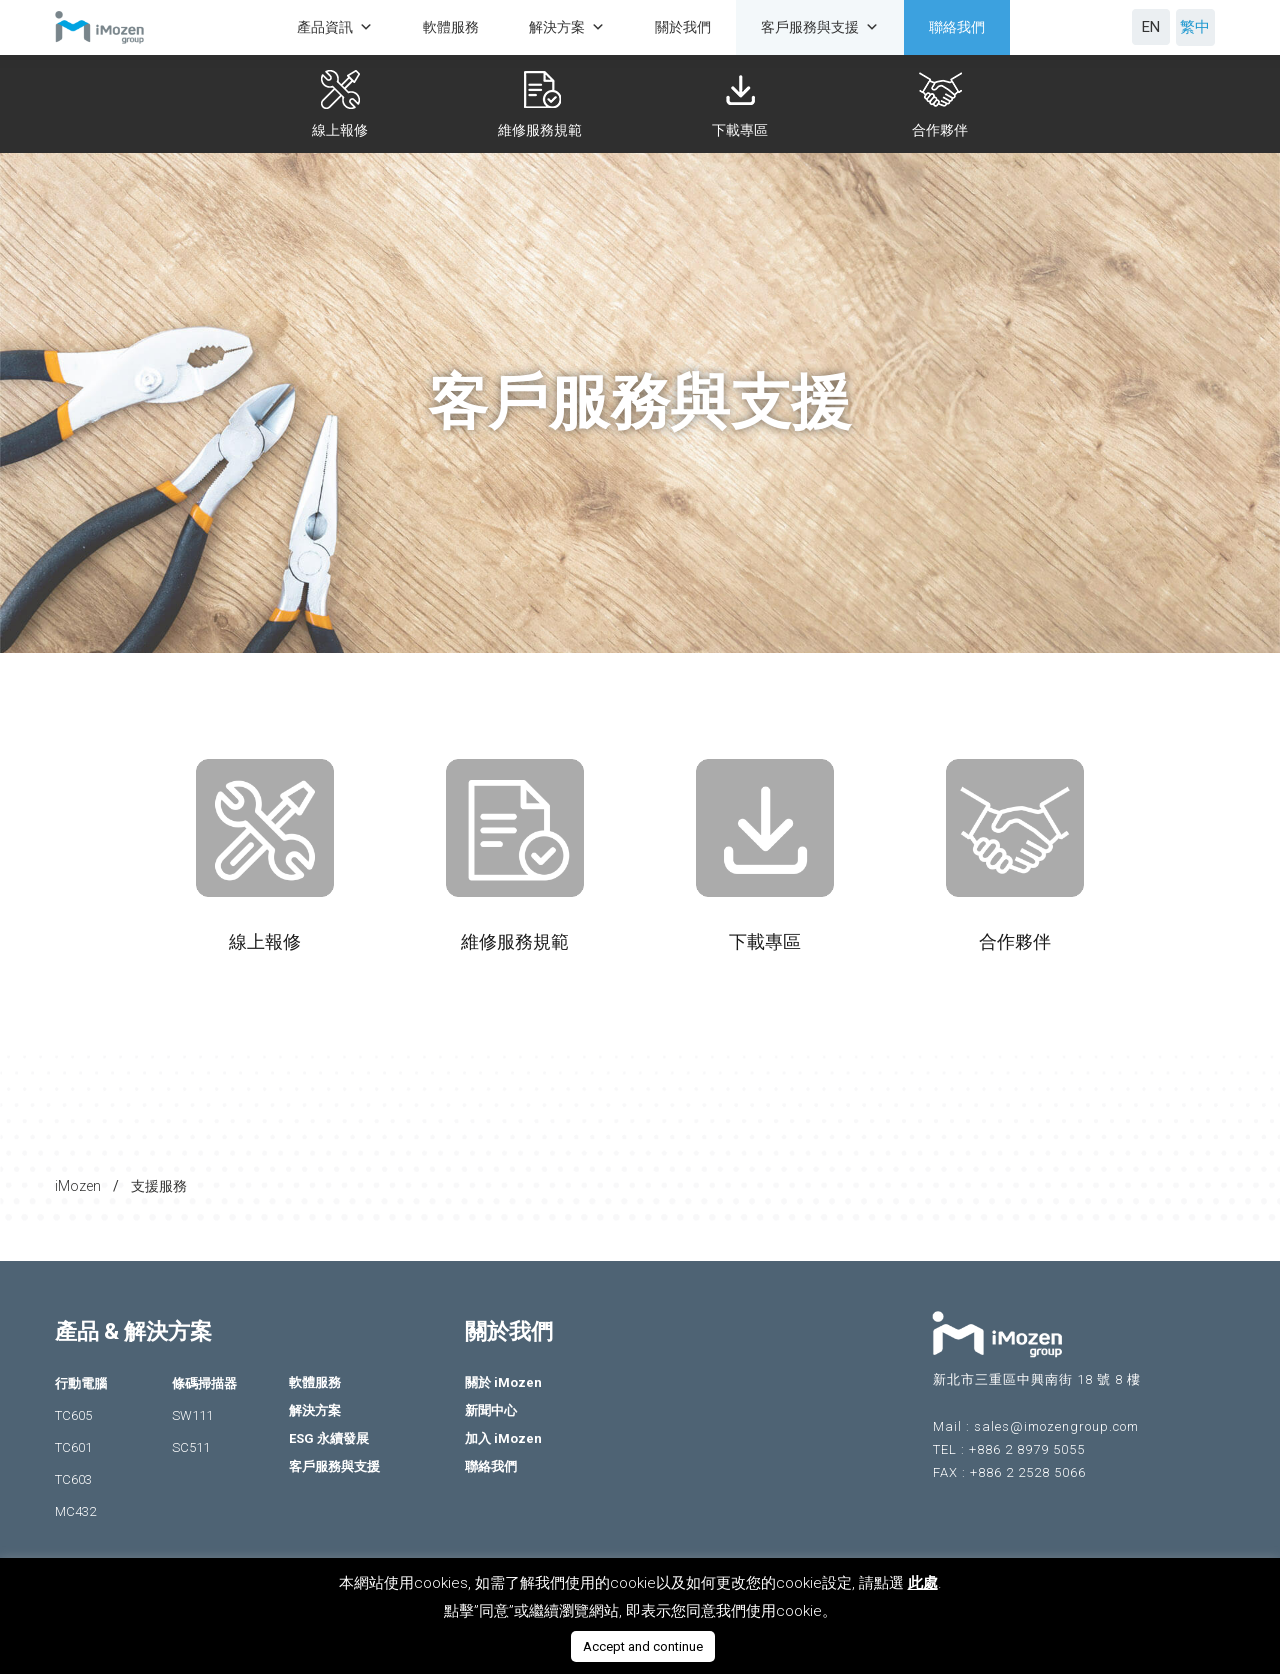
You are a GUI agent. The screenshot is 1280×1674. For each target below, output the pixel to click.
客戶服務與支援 (820, 27)
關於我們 (683, 27)
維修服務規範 (544, 130)
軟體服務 (451, 27)
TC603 (73, 1479)
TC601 (73, 1447)
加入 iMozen (503, 1438)
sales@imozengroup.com (1056, 1426)
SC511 (191, 1447)
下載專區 (744, 130)
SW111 (192, 1415)
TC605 (73, 1415)
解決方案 (567, 27)
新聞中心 (491, 1410)
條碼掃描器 (204, 1383)
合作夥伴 (944, 130)
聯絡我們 (957, 27)
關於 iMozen (503, 1382)
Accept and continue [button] (643, 1646)
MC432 (75, 1511)
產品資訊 (335, 27)
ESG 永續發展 (329, 1438)
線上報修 (344, 130)
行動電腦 (81, 1383)
